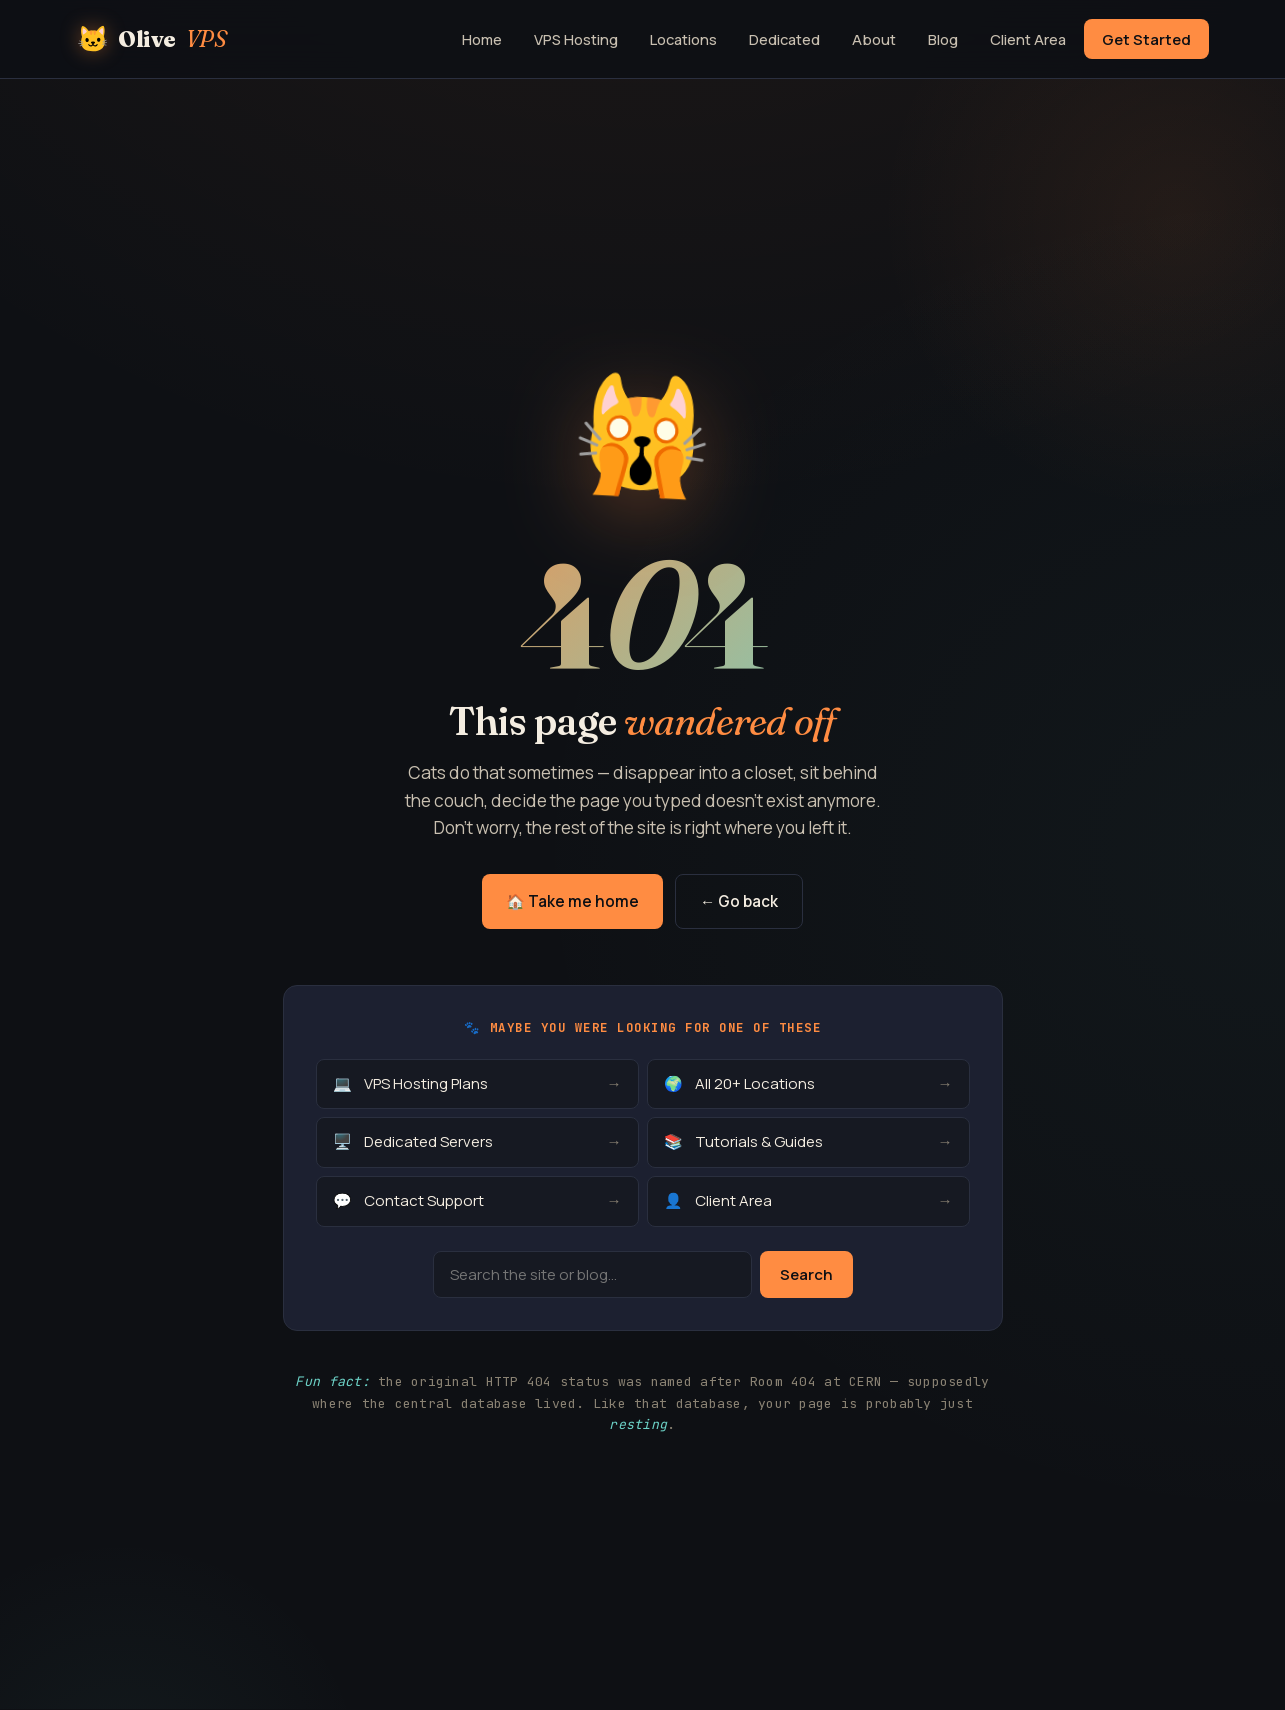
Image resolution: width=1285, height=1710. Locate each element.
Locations (683, 39)
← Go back (739, 901)
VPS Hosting (576, 39)
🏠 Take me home (572, 901)
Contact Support (477, 1201)
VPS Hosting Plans (477, 1084)
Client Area (1028, 39)
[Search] (592, 1274)
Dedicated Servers (477, 1142)
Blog (943, 39)
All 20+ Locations (808, 1084)
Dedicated (784, 39)
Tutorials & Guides (808, 1142)
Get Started (1146, 39)
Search (806, 1274)
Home (482, 39)
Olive (152, 39)
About (874, 39)
